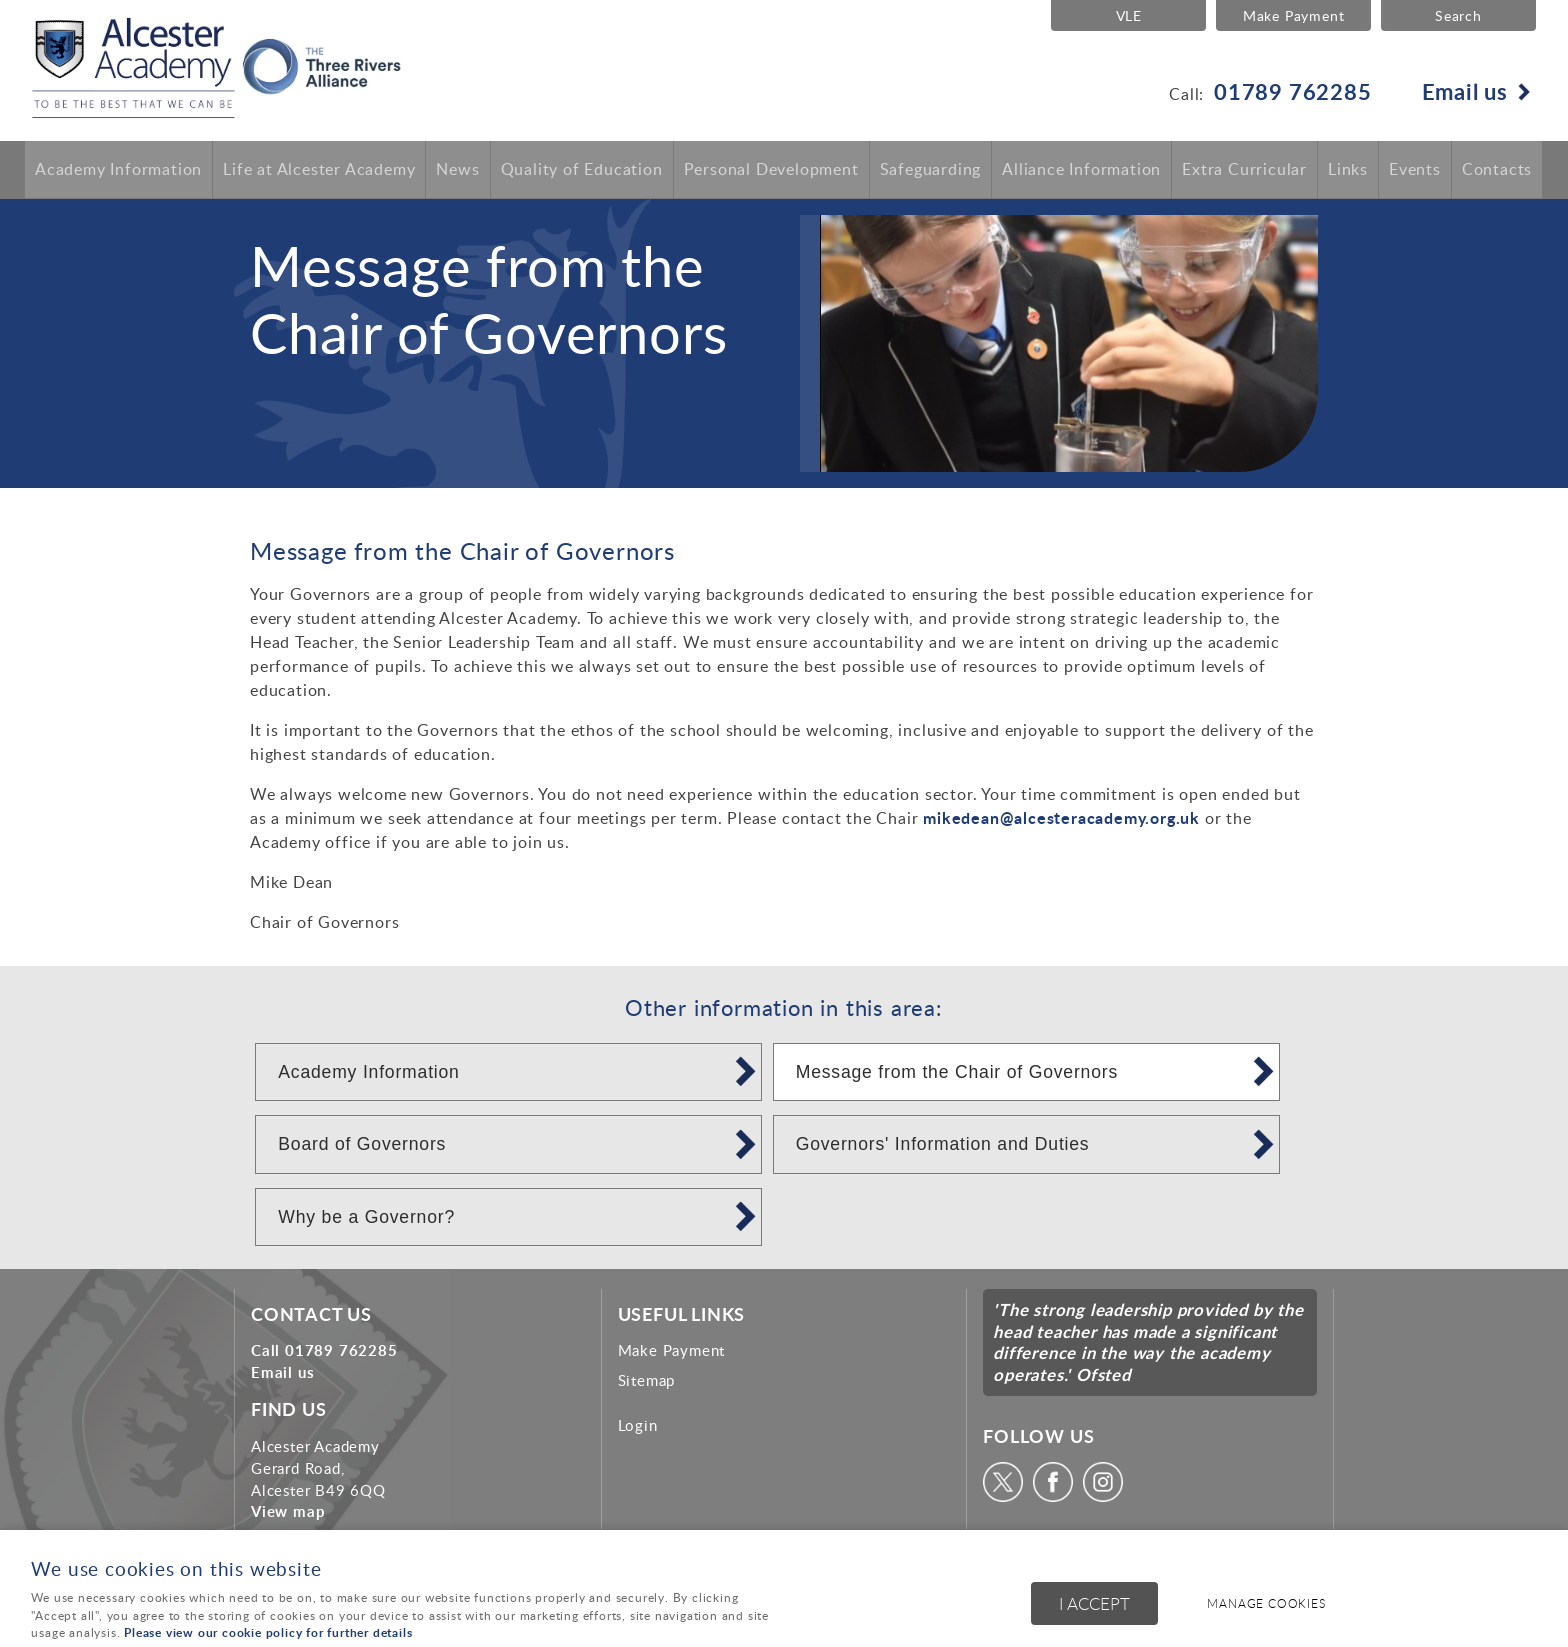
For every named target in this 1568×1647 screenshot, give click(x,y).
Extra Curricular (1244, 170)
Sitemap (647, 1380)
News (457, 170)
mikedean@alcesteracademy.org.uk (1061, 817)
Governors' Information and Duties (943, 1144)
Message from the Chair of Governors (957, 1072)
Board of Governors (362, 1144)
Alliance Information (1081, 170)
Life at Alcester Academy (319, 170)
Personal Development (771, 170)
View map (288, 1511)
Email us (1465, 91)
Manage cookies (1270, 1604)
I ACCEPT (1094, 1604)
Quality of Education (582, 170)
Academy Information (118, 170)
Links (1348, 170)
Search (1458, 15)
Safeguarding (931, 170)
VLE (1126, 15)
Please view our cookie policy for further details (268, 1632)
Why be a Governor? (366, 1217)
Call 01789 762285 (324, 1350)
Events (1415, 170)
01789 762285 (1293, 91)
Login (638, 1425)
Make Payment (1292, 15)
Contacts (1497, 170)
